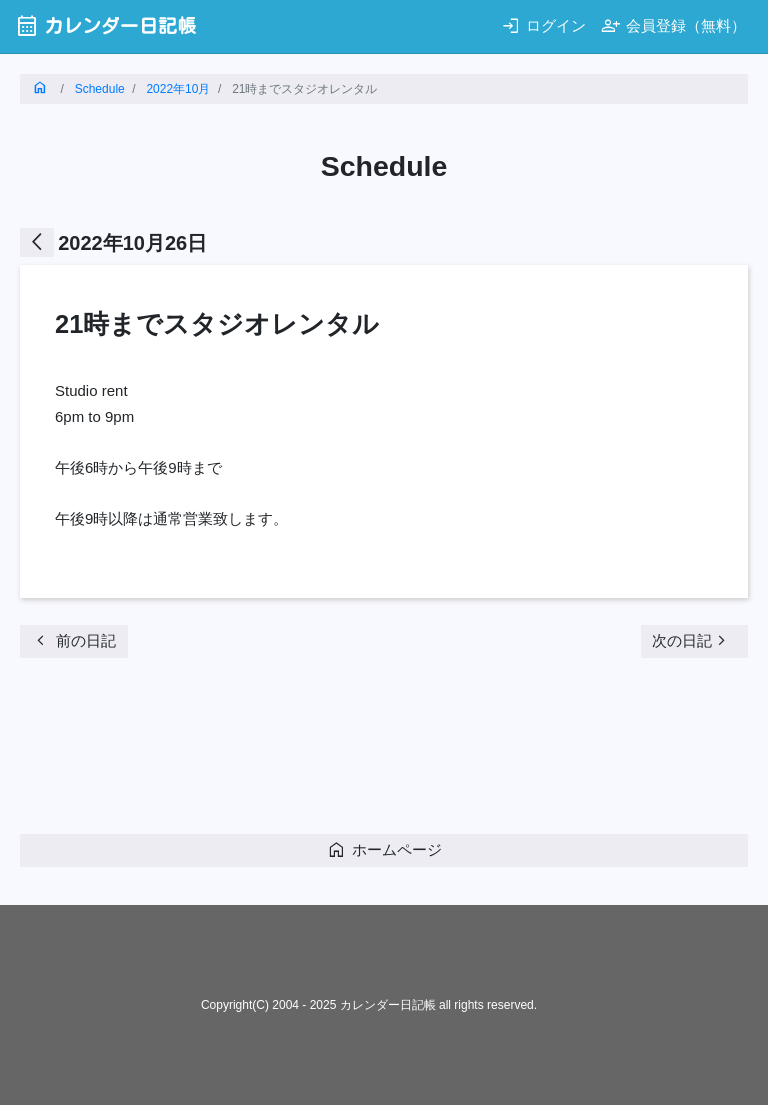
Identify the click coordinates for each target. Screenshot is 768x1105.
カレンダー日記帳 (105, 25)
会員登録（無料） (673, 25)
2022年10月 (178, 89)
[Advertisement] (384, 752)
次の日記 (692, 640)
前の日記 (73, 640)
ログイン (543, 25)
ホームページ (384, 849)
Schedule (100, 89)
